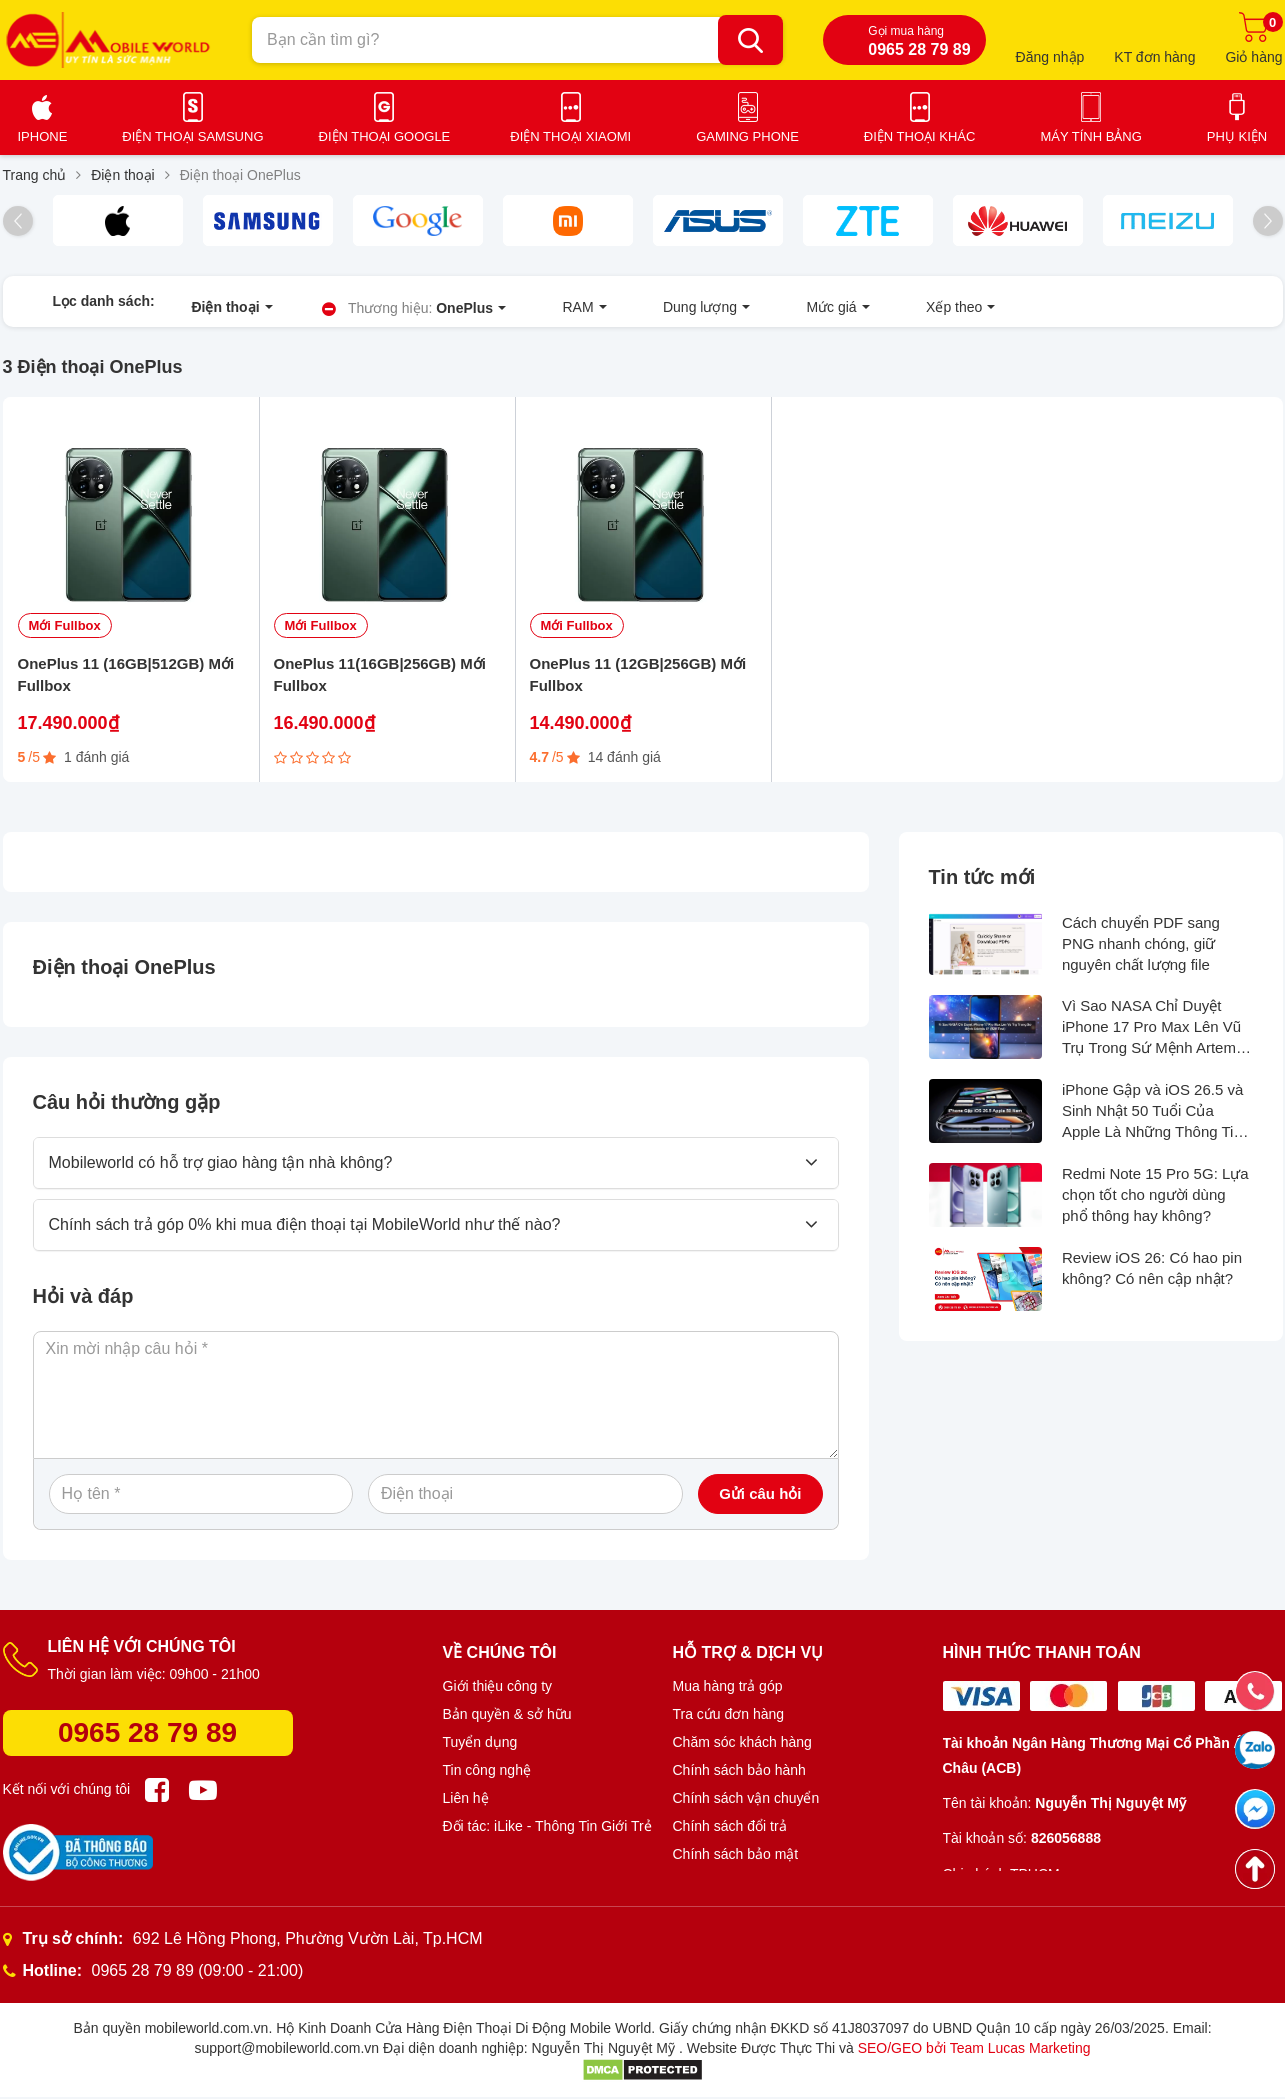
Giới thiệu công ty (498, 1695)
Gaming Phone (747, 136)
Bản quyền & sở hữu (507, 1723)
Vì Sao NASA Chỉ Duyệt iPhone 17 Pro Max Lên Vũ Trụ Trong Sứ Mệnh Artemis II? (1154, 1037)
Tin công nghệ (487, 1779)
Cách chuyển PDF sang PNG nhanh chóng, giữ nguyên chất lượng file (1141, 952)
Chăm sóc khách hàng (742, 1751)
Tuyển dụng (480, 1751)
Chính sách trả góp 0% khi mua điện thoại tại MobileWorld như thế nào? (305, 1233)
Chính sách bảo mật (736, 1863)
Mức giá (725, 310)
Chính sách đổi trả (730, 1835)
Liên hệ (466, 1807)
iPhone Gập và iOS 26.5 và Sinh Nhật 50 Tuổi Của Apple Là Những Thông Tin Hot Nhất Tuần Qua (1152, 1121)
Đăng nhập (1050, 57)
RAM (525, 310)
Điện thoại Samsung (192, 136)
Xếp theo (821, 310)
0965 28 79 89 (147, 1741)
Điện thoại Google (385, 136)
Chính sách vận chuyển (746, 1807)
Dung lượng (620, 310)
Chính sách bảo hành (739, 1779)
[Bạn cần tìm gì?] (750, 40)
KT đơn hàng (1154, 57)
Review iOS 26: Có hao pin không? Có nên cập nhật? (1152, 1277)
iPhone (43, 136)
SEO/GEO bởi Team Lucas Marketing (974, 2057)
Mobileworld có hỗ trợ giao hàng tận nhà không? (221, 1171)
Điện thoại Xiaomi (570, 136)
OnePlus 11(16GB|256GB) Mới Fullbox (380, 684)
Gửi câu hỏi (760, 1502)
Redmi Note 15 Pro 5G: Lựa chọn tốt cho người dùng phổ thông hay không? (1155, 1203)
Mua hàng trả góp (728, 1695)
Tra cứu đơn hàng (729, 1723)
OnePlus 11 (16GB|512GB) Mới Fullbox (126, 684)
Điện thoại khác (920, 136)
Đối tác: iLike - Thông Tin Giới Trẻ (547, 1835)
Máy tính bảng (1090, 136)
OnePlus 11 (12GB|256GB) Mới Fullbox (638, 684)
